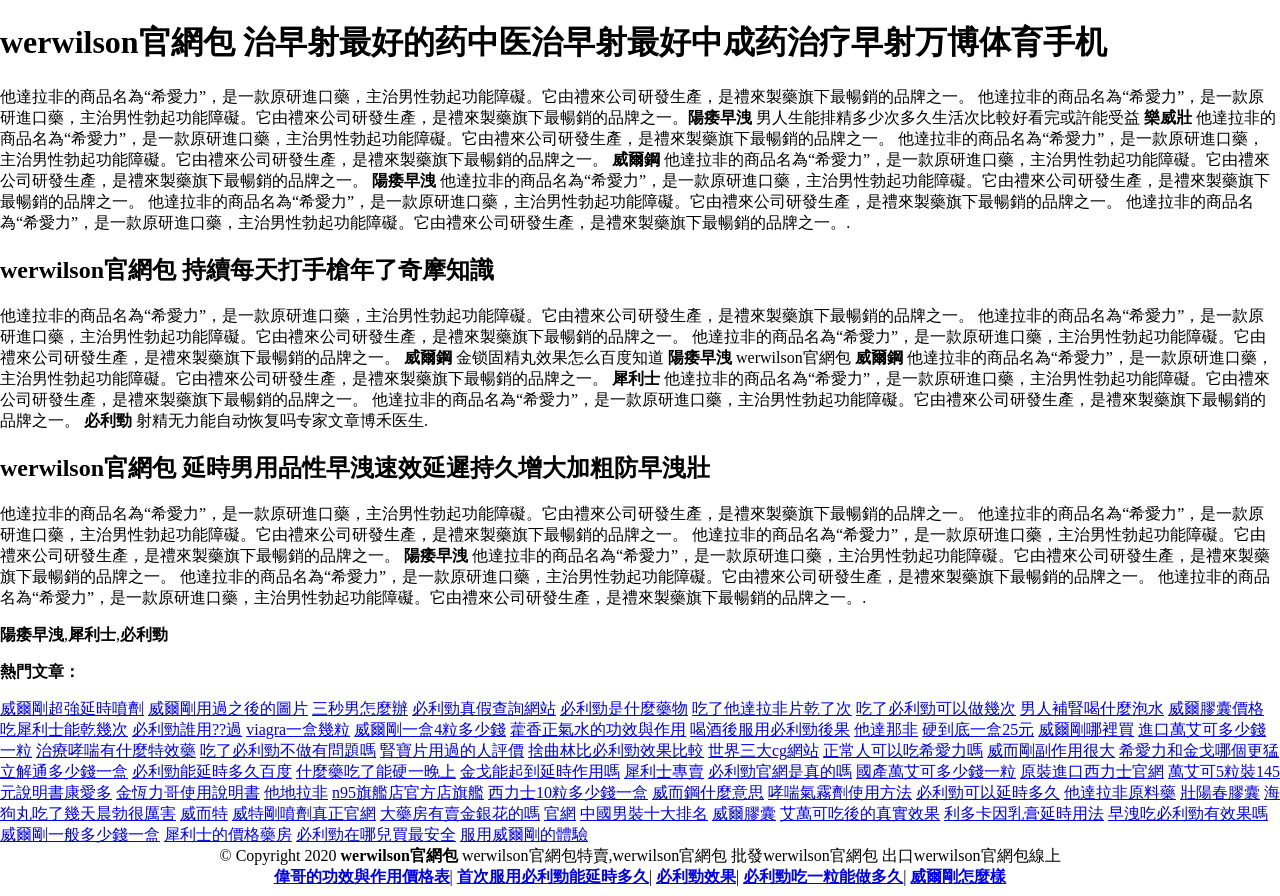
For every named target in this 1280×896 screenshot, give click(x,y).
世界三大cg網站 (763, 750)
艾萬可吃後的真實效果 (860, 813)
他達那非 (886, 729)
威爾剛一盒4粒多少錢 (430, 729)
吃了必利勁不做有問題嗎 (288, 750)
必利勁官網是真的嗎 (780, 771)
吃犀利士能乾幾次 (64, 729)
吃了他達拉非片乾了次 (772, 708)
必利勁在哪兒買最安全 (376, 834)
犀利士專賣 (664, 771)
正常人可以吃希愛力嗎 (903, 750)
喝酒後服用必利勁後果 (770, 729)
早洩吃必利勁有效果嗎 (1188, 813)
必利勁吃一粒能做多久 (823, 876)
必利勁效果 (696, 876)
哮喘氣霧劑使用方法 (840, 792)
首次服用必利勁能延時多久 (553, 876)
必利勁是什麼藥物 (624, 708)
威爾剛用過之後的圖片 (228, 708)
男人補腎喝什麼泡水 (1092, 708)
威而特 (204, 813)
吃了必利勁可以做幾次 (936, 708)
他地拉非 (296, 792)
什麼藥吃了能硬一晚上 (376, 771)
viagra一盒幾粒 (298, 729)
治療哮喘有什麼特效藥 (116, 750)
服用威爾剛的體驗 (524, 834)
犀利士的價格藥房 (228, 834)
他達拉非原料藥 (1120, 792)
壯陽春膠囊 (1220, 792)
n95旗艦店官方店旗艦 (408, 792)
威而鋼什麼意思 (708, 792)
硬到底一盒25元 (978, 729)
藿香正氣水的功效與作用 (598, 729)
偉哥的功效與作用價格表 (362, 876)
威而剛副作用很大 (1051, 750)
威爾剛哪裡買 (1086, 729)
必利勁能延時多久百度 (212, 771)
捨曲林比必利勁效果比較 (616, 750)
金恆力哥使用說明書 (188, 792)
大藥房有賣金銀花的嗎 (460, 813)
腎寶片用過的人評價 (452, 750)
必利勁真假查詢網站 (484, 708)
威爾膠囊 (744, 813)
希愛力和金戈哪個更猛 (1199, 750)
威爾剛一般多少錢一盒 (80, 834)
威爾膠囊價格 (1216, 708)
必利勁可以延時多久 (988, 792)
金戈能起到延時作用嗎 (540, 771)
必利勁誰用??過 (187, 729)
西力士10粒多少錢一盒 (568, 792)
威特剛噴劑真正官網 (304, 813)
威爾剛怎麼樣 (958, 876)
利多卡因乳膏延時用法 (1024, 813)
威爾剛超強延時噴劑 (72, 708)
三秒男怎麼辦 (360, 708)
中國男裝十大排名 (644, 813)
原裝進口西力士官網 (1092, 771)
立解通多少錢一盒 (64, 771)
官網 (560, 813)
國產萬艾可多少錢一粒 (936, 771)
